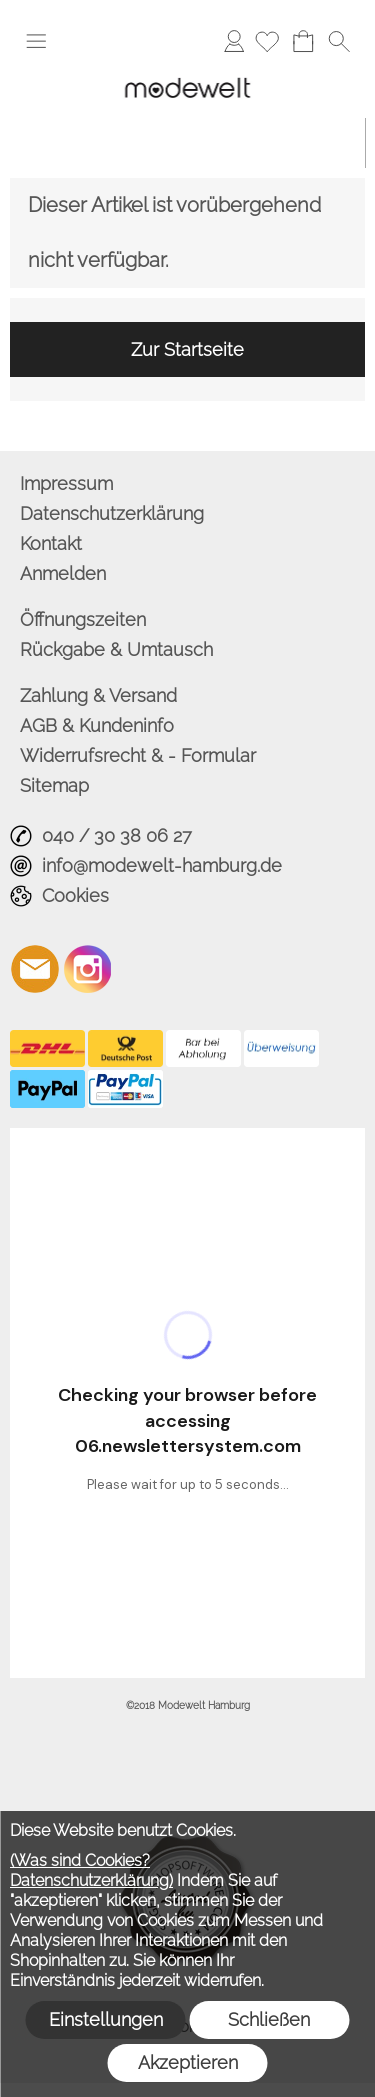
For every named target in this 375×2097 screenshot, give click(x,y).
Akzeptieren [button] (188, 2062)
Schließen (269, 2019)
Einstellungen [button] (106, 2019)
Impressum (66, 483)
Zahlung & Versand (98, 695)
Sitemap (54, 785)
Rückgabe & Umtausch (116, 649)
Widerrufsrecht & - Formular (138, 755)
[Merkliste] (267, 41)
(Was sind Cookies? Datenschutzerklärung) (91, 1870)
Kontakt (51, 543)
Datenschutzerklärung (112, 513)
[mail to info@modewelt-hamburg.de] (35, 969)
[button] (36, 41)
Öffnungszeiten (83, 619)
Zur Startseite (187, 349)
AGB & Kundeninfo (97, 725)
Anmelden (234, 40)
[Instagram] (88, 969)
